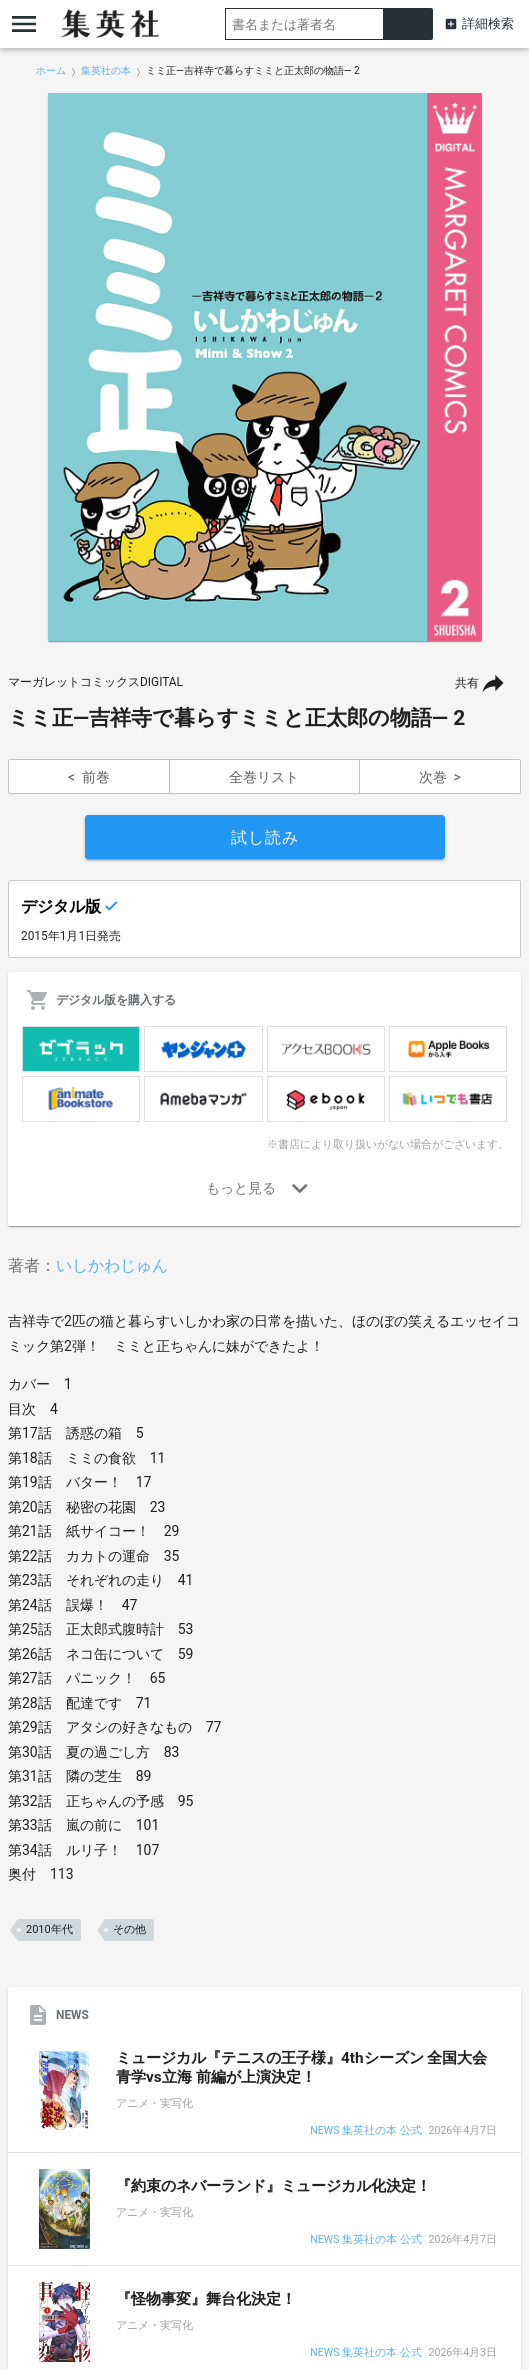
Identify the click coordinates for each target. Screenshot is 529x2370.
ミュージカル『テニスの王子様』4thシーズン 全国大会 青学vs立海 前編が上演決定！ (301, 2067)
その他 (129, 1929)
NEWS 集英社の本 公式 (365, 2131)
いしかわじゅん (112, 1265)
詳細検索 (488, 23)
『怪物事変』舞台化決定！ (206, 2299)
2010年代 (49, 1929)
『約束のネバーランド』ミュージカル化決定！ (273, 2186)
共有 (467, 683)
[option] (264, 367)
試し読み (265, 837)
